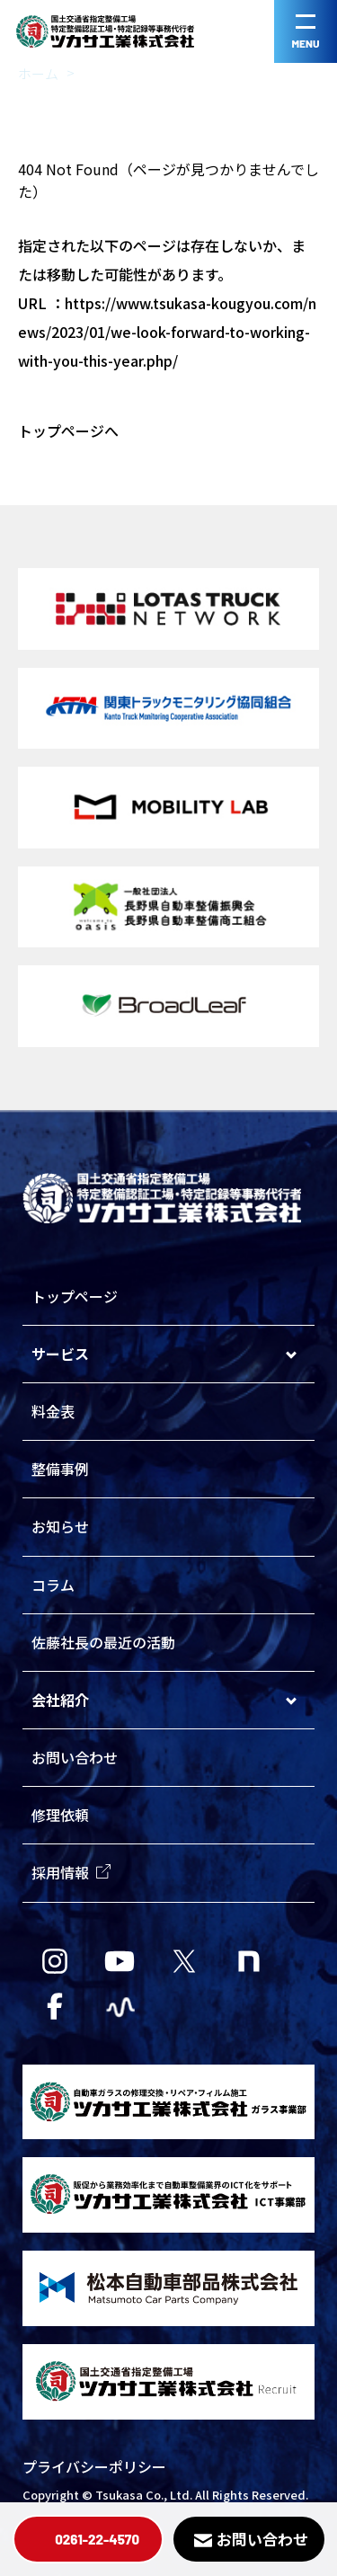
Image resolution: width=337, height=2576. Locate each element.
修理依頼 (60, 1814)
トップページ (74, 1296)
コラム (53, 1584)
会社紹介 (60, 1699)
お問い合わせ (74, 1757)
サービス (60, 1353)
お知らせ (60, 1526)
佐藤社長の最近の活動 (103, 1642)
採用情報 (71, 1872)
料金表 (53, 1411)
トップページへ (68, 430)
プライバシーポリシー (94, 2466)
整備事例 (60, 1468)
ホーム (38, 73)
